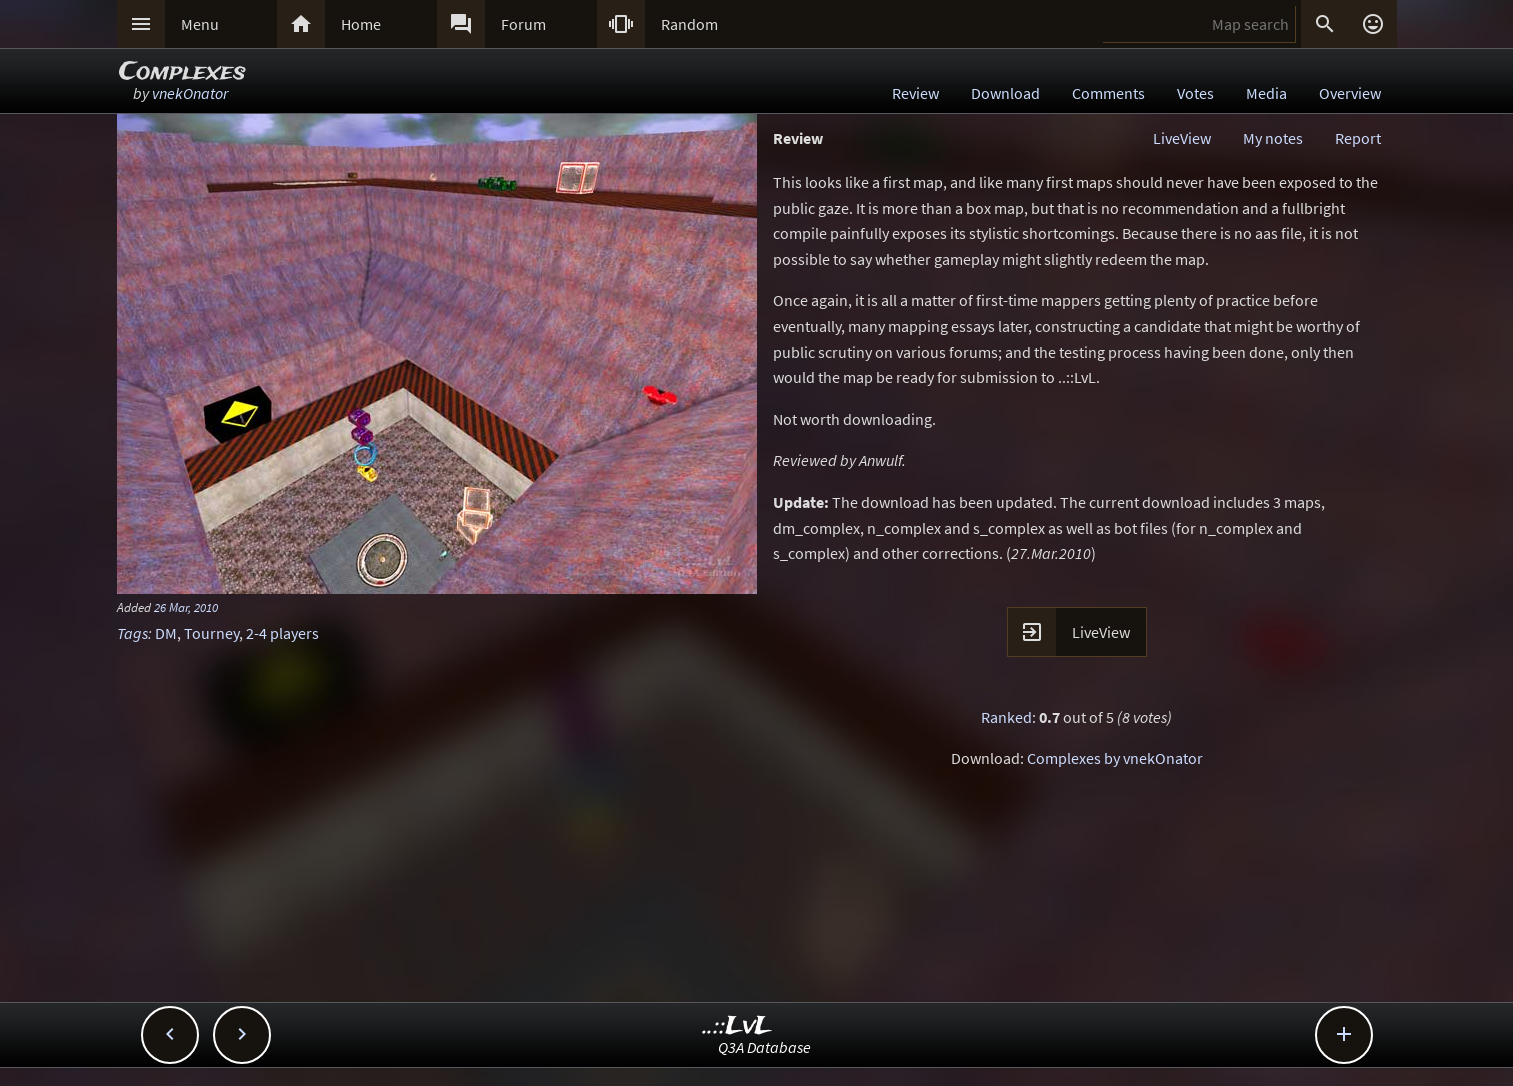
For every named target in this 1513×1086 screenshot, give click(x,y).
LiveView (1182, 138)
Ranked (1006, 717)
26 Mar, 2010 (186, 607)
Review (915, 93)
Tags (132, 633)
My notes (1273, 138)
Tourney (211, 633)
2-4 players (282, 633)
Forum (523, 24)
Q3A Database (764, 1047)
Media (1266, 93)
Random (689, 24)
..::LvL (737, 1026)
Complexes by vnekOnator (1115, 758)
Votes (1195, 93)
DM (166, 633)
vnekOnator (190, 93)
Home (361, 24)
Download (1005, 93)
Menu (200, 24)
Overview (1350, 93)
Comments (1108, 93)
